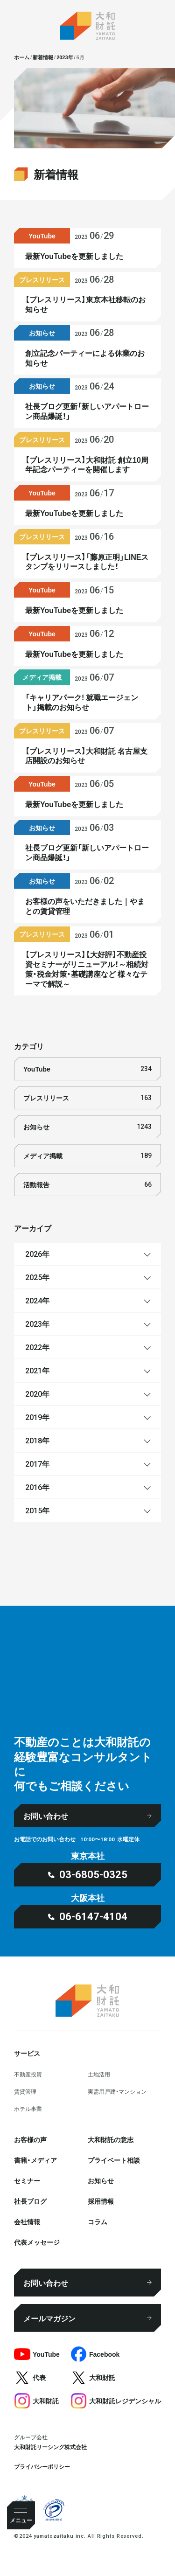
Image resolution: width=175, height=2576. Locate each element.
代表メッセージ (37, 2242)
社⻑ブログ (30, 2201)
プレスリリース (87, 1098)
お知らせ (87, 1127)
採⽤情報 (101, 2201)
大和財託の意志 (110, 2139)
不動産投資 (28, 2074)
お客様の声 (30, 2139)
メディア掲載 (87, 1156)
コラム (97, 2221)
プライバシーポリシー (42, 2466)
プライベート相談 (114, 2160)
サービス (27, 2053)
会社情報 (27, 2221)
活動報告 (87, 1185)
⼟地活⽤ (99, 2074)
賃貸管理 (25, 2091)
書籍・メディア (35, 2160)
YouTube (87, 1069)
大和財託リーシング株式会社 (50, 2447)
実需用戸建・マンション (117, 2091)
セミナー (27, 2180)
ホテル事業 (28, 2108)
